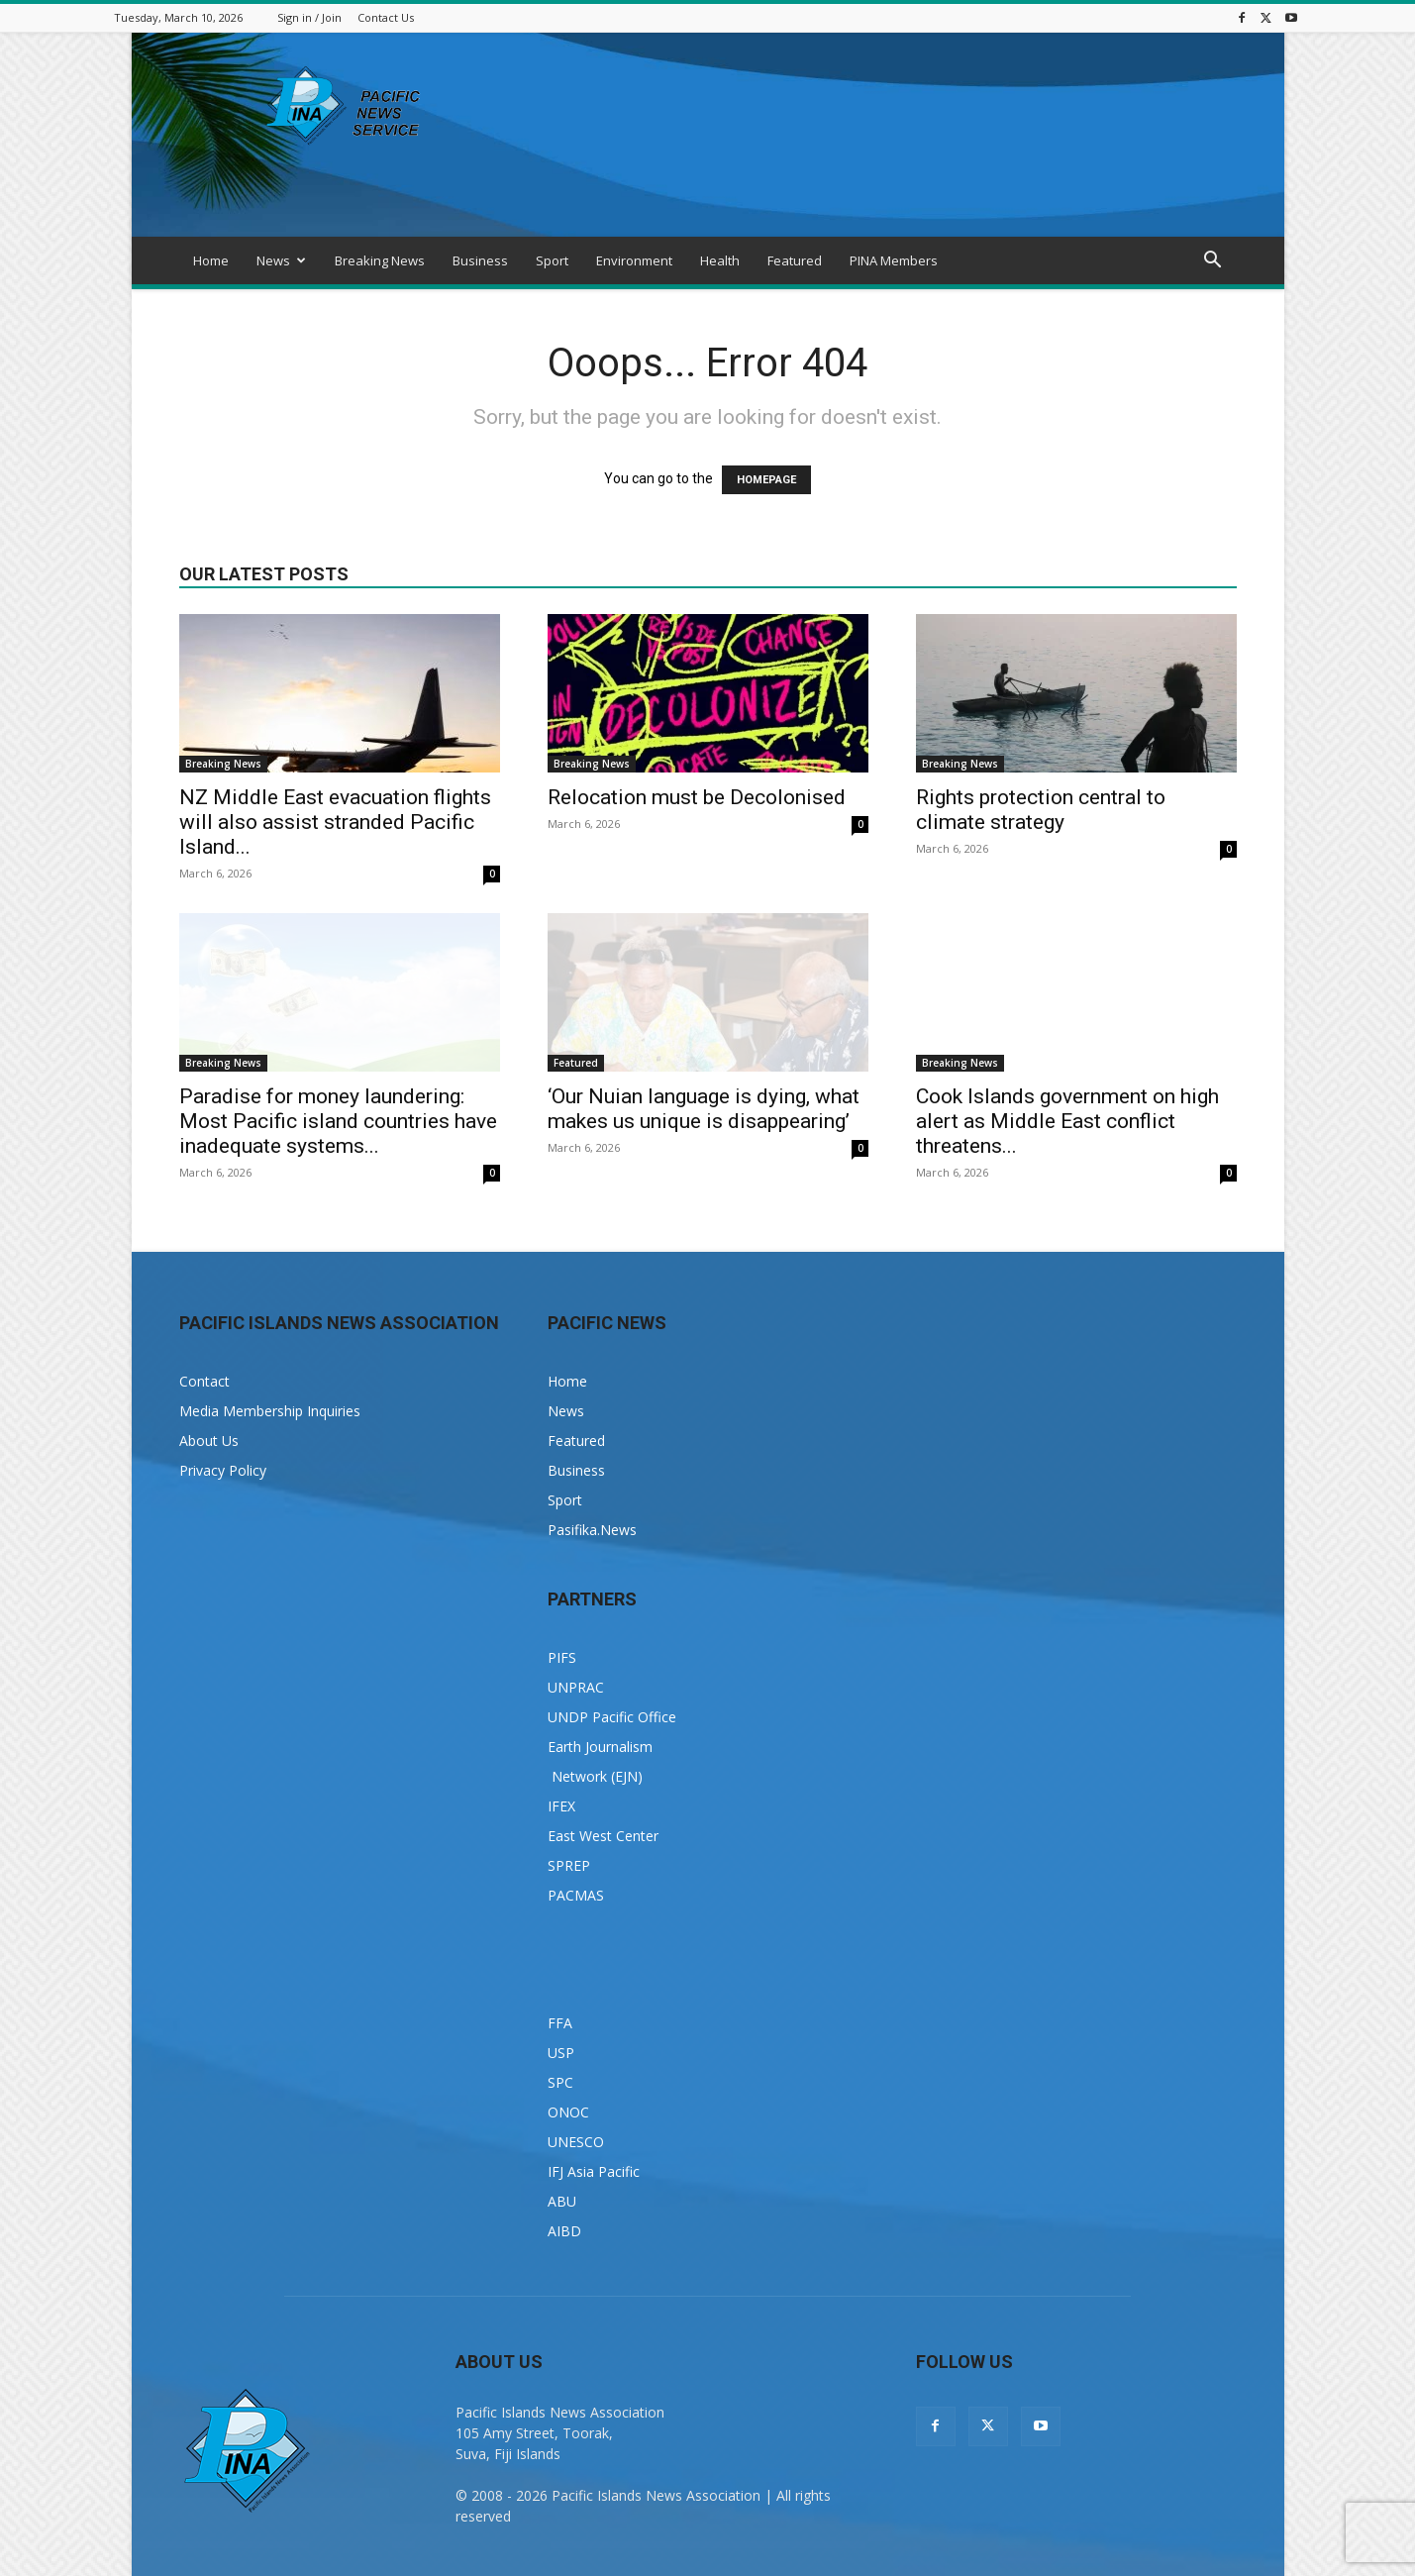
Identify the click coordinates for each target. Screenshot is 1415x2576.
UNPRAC (576, 1687)
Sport (552, 260)
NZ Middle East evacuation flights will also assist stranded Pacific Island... (335, 822)
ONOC (568, 2112)
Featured (794, 260)
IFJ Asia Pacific (594, 2171)
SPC (560, 2082)
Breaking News (380, 260)
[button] (1213, 262)
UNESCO (576, 2141)
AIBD (564, 2230)
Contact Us (385, 17)
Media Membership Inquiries (269, 1410)
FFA (560, 2022)
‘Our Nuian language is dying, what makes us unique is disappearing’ (703, 1108)
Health (720, 260)
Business (480, 260)
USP (561, 2052)
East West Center (603, 1835)
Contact (204, 1381)
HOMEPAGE (766, 479)
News (281, 260)
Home (211, 260)
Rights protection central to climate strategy (1040, 809)
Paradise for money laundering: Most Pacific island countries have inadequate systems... (338, 1121)
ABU (562, 2201)
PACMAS (576, 1895)
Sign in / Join (309, 17)
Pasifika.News (592, 1529)
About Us (209, 1440)
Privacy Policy (222, 1470)
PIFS (562, 1657)
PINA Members (894, 260)
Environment (634, 260)
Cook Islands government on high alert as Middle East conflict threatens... (1067, 1121)
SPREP (569, 1865)
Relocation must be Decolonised (697, 797)
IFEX (561, 1806)
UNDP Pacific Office (612, 1716)
